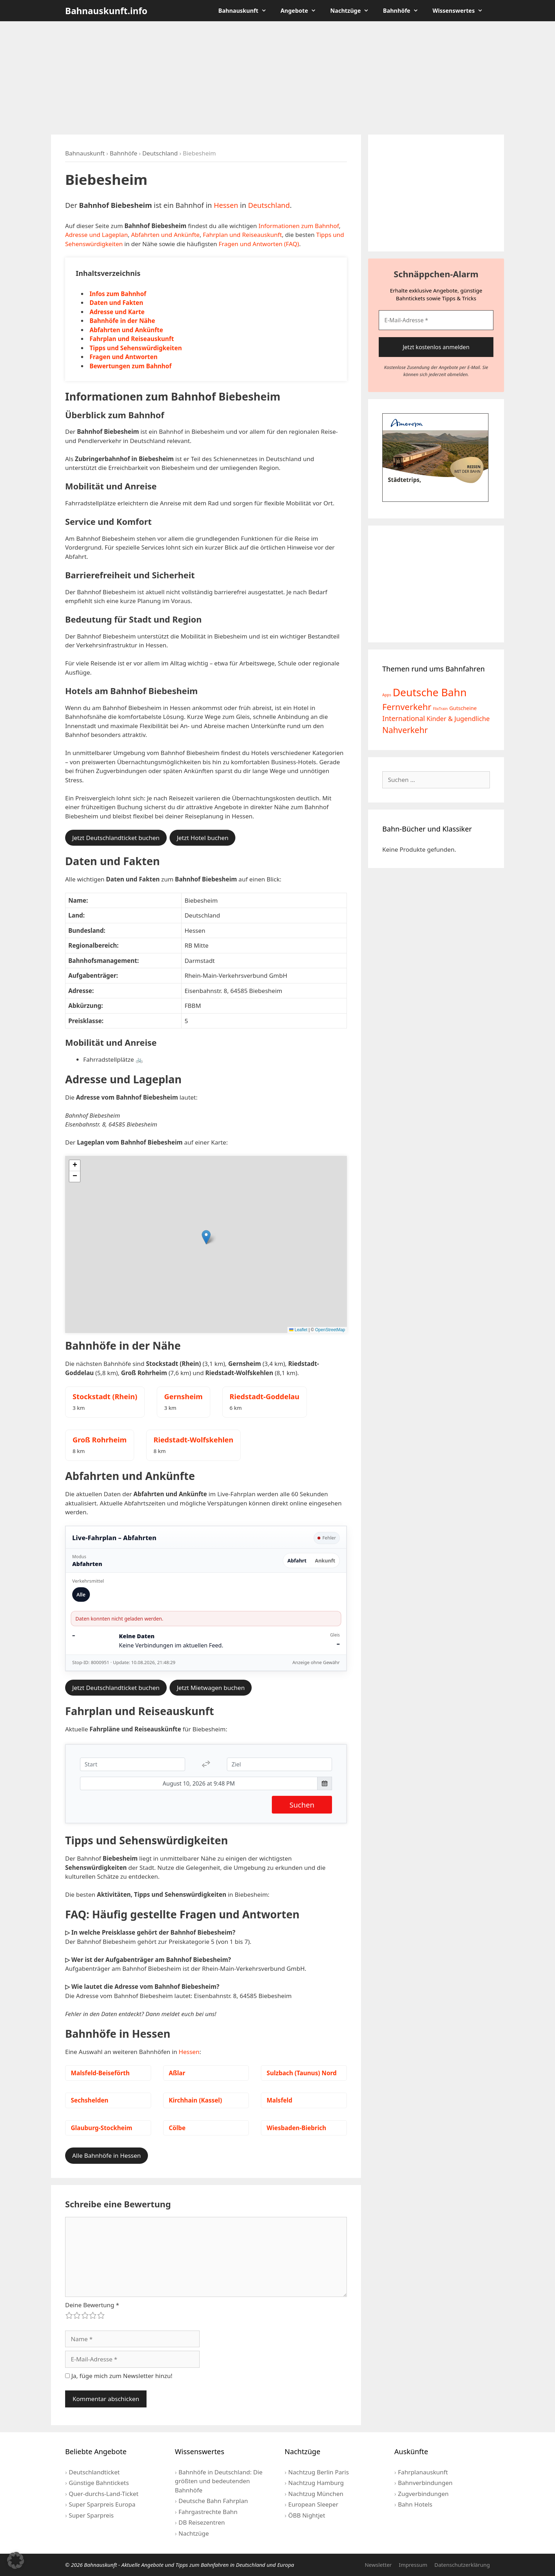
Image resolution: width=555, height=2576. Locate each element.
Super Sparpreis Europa (102, 2504)
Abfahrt (297, 1560)
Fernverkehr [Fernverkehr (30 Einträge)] (406, 707)
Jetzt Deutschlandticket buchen (116, 838)
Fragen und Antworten (124, 357)
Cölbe (177, 2128)
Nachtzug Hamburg (316, 2483)
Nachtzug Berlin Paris (318, 2472)
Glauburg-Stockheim (101, 2128)
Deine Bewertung (92, 2305)
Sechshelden (89, 2100)
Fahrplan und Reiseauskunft (242, 235)
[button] (206, 1237)
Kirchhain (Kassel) (195, 2100)
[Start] (132, 1764)
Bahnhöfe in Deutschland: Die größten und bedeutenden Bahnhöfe (219, 2481)
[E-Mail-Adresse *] (436, 320)
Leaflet (298, 1329)
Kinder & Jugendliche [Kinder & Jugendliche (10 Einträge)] (458, 718)
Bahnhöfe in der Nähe (122, 321)
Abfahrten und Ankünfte (165, 235)
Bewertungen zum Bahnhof (131, 366)
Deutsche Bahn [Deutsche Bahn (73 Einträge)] (430, 692)
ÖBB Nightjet (306, 2515)
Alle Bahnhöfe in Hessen (106, 2155)
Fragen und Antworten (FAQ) (259, 244)
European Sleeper (313, 2504)
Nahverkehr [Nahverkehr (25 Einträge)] (405, 730)
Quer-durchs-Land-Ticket (103, 2494)
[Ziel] (279, 1764)
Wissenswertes (461, 10)
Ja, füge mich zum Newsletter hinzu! (118, 2376)
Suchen (302, 1805)
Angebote (302, 10)
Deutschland (160, 153)
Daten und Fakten (116, 303)
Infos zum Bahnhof (118, 294)
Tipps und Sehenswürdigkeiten (136, 348)
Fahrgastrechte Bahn (208, 2512)
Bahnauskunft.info (106, 11)
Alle (81, 1594)
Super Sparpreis (91, 2515)
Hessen (226, 205)
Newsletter (378, 2564)
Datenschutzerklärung (462, 2564)
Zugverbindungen (423, 2494)
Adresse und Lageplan (96, 235)
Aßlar (177, 2073)
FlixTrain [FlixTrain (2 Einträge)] (440, 708)
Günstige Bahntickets (99, 2483)
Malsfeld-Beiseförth (100, 2073)
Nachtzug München (315, 2494)
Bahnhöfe (404, 10)
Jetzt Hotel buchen (202, 838)
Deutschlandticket (94, 2472)
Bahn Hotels (415, 2504)
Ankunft (325, 1560)
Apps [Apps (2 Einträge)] (386, 694)
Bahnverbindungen (425, 2483)
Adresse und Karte (117, 312)
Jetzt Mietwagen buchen (211, 1688)
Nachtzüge (353, 10)
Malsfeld (279, 2100)
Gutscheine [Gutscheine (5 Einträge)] (463, 707)
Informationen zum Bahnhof (298, 226)
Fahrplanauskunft (423, 2472)
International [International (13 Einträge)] (403, 718)
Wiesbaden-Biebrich (296, 2128)
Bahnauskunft (246, 10)
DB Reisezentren (201, 2522)
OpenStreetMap (330, 1329)
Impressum (413, 2564)
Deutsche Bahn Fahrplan (213, 2501)
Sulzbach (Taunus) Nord (302, 2073)
